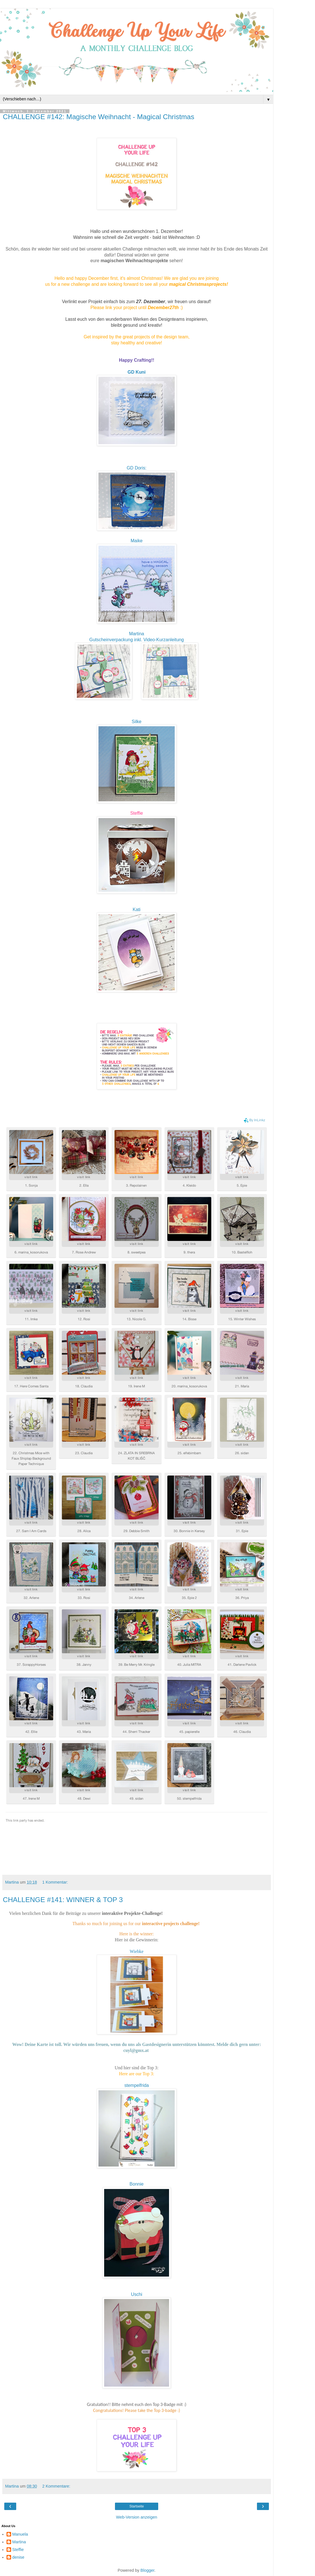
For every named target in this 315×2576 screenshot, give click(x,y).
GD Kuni (136, 372)
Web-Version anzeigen (136, 2517)
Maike (137, 540)
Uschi (136, 2294)
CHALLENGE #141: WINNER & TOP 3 (63, 1899)
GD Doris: (136, 467)
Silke (136, 721)
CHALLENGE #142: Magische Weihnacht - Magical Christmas (98, 117)
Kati (136, 909)
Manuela (20, 2534)
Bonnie (136, 2184)
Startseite (136, 2506)
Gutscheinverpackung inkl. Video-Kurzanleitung (136, 639)
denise (18, 2557)
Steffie (136, 813)
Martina (136, 633)
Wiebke (137, 1951)
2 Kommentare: (56, 2486)
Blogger (148, 2570)
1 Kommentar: (55, 1882)
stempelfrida (136, 2085)
